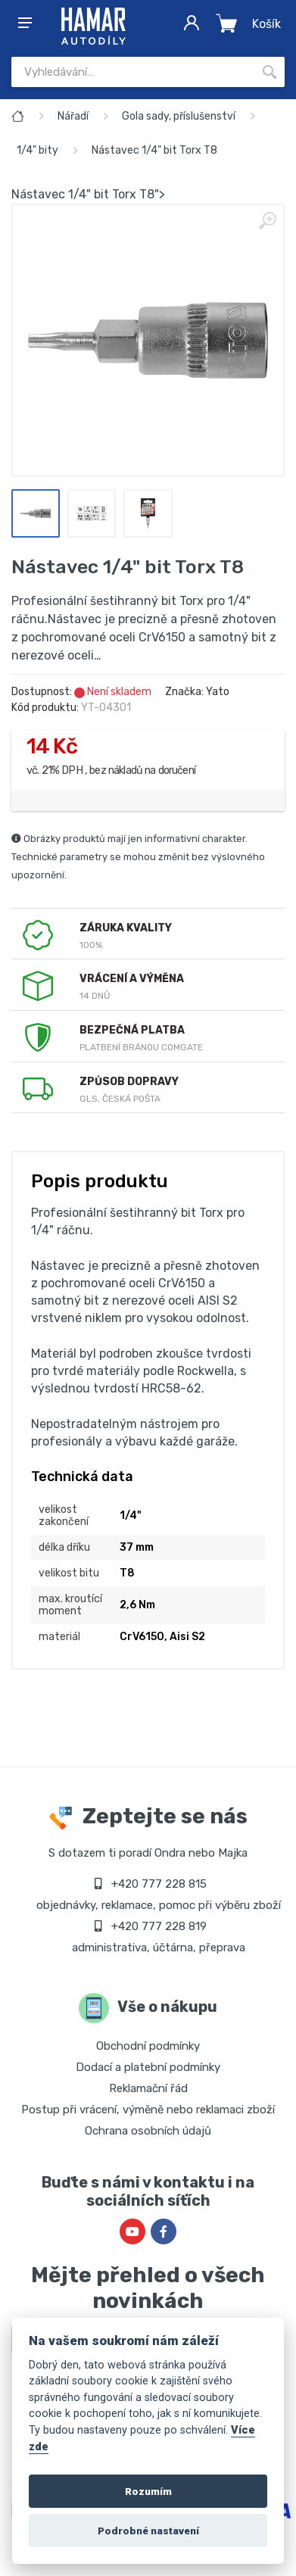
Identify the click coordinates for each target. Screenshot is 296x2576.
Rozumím (148, 2491)
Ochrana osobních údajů (148, 2131)
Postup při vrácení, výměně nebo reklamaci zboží (148, 2109)
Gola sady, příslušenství (178, 116)
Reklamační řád (148, 2088)
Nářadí (73, 116)
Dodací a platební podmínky (148, 2067)
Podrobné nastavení (148, 2531)
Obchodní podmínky (148, 2046)
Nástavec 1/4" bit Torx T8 (154, 150)
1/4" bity (37, 150)
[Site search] (132, 72)
